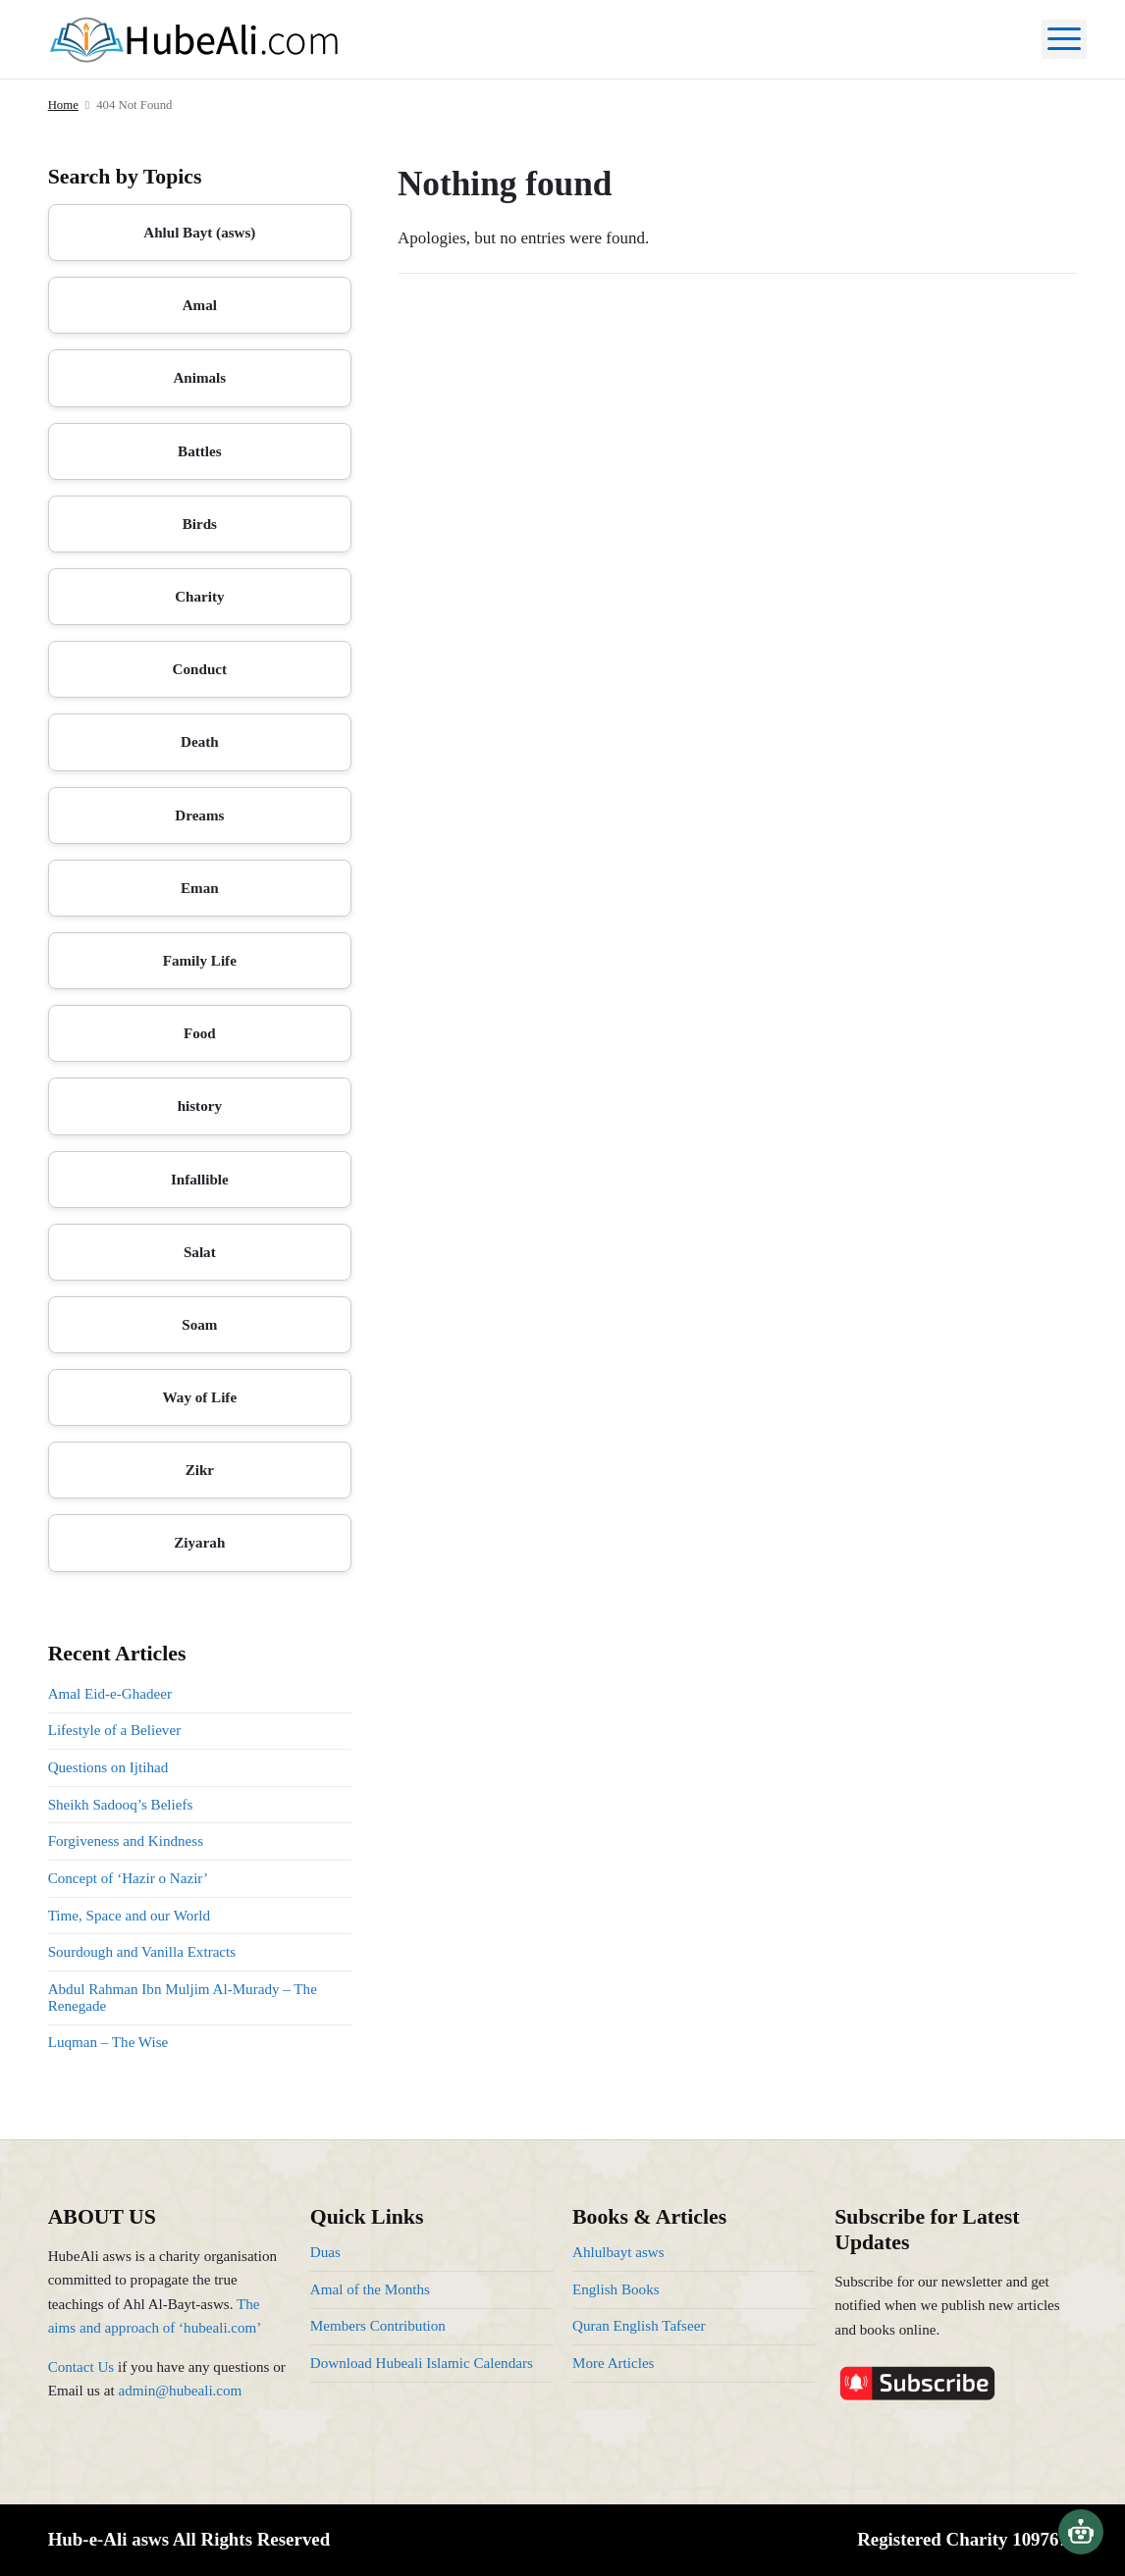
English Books (616, 2289)
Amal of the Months (370, 2289)
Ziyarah (199, 1543)
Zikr (200, 1470)
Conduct (200, 669)
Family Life (200, 961)
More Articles (613, 2363)
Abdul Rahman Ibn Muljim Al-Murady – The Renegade (182, 1997)
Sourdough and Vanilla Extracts (142, 1952)
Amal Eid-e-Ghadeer (110, 1694)
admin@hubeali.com (179, 2390)
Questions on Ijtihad (108, 1767)
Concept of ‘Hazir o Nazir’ (128, 1878)
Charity (199, 597)
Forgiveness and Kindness (125, 1841)
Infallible (200, 1179)
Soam (199, 1325)
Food (200, 1033)
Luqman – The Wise (108, 2042)
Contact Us (81, 2367)
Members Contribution (378, 2326)
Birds (200, 524)
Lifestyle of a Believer (115, 1730)
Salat (200, 1252)
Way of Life (200, 1397)
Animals (199, 378)
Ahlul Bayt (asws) (199, 232)
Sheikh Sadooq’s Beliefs (120, 1805)
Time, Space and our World (129, 1915)
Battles (199, 451)
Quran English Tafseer (638, 2326)
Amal (200, 305)
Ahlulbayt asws (618, 2252)
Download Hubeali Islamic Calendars (421, 2363)
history (200, 1106)
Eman (200, 888)
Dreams (199, 815)
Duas (325, 2252)
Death (200, 742)
